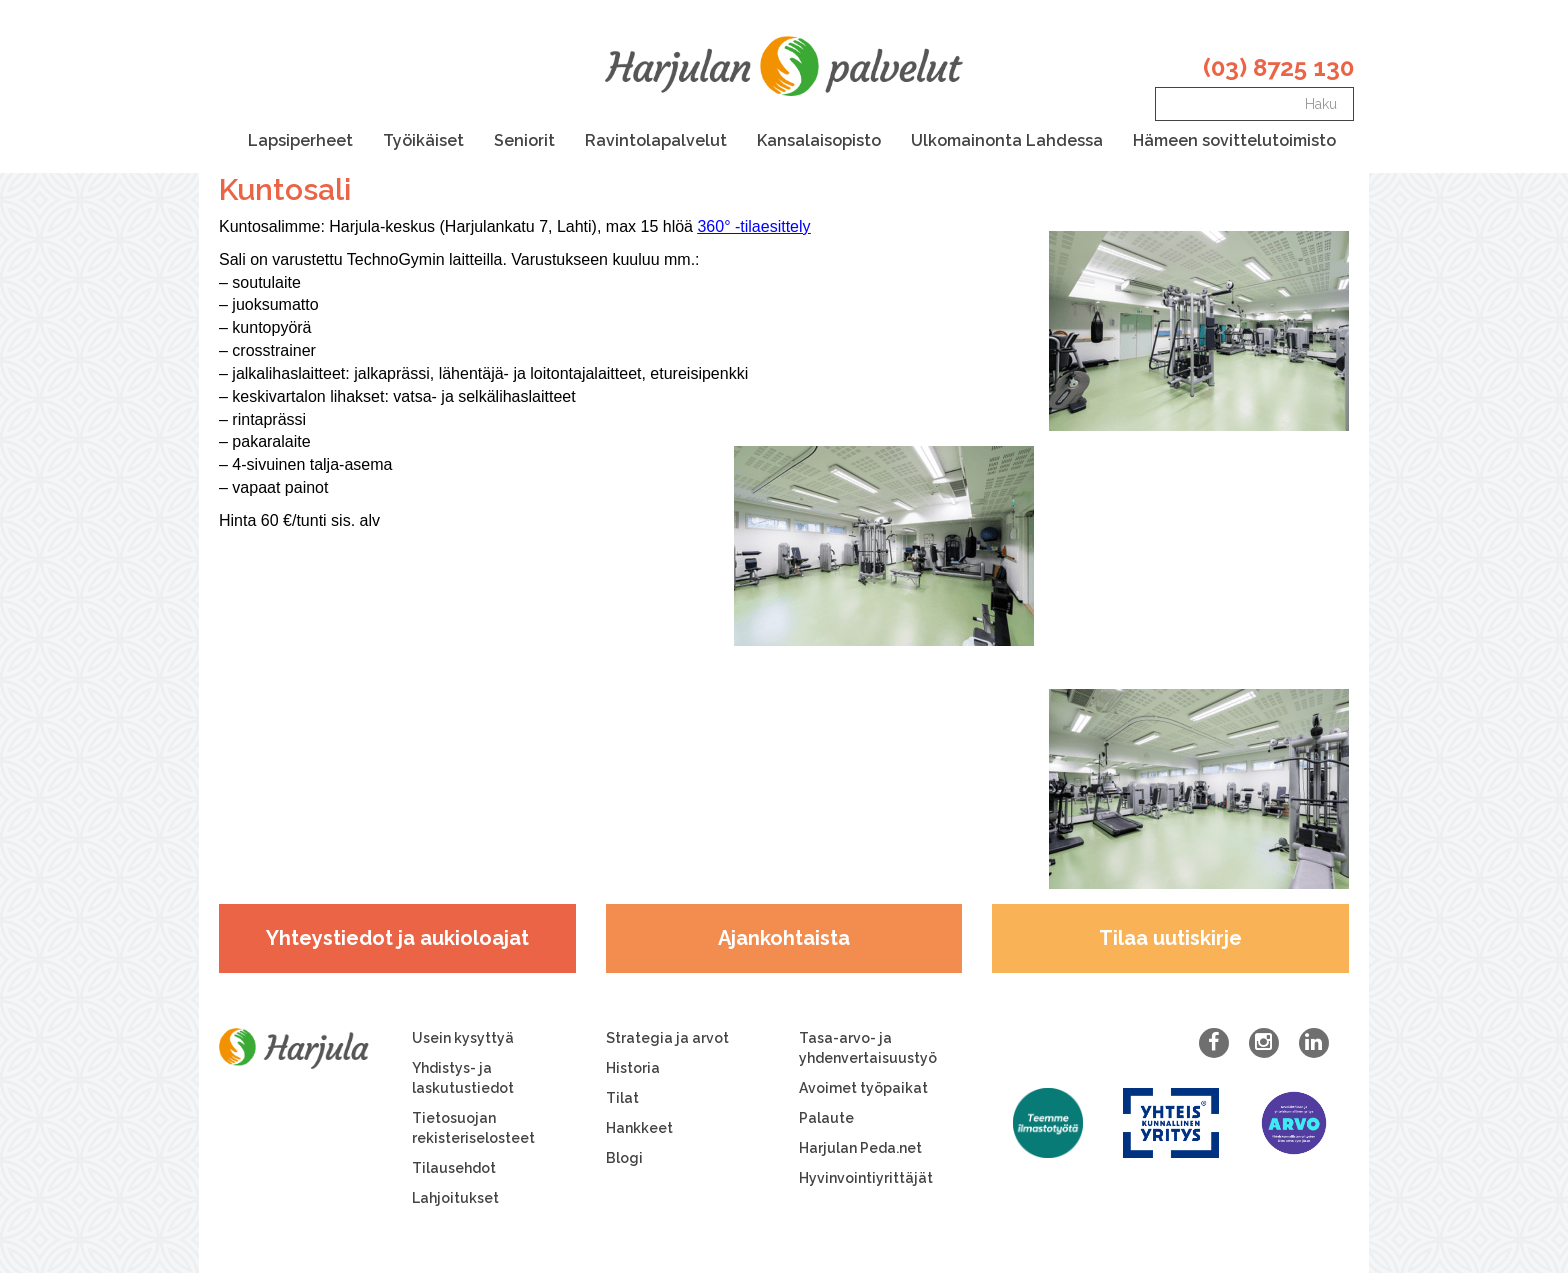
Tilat (622, 1098)
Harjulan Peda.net (860, 1148)
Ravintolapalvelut (656, 140)
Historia (633, 1068)
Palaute (826, 1118)
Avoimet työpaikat (863, 1088)
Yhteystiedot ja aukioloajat (397, 938)
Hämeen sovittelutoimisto (1234, 140)
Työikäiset (423, 140)
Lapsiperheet (300, 140)
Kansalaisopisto (819, 140)
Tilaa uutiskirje (1170, 938)
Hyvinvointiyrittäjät (866, 1178)
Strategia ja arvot (667, 1038)
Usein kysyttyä (463, 1038)
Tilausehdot (454, 1168)
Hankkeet (639, 1128)
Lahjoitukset (455, 1198)
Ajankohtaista (784, 938)
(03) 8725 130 (1278, 67)
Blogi (624, 1158)
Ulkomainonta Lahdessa (1007, 140)
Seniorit (524, 140)
